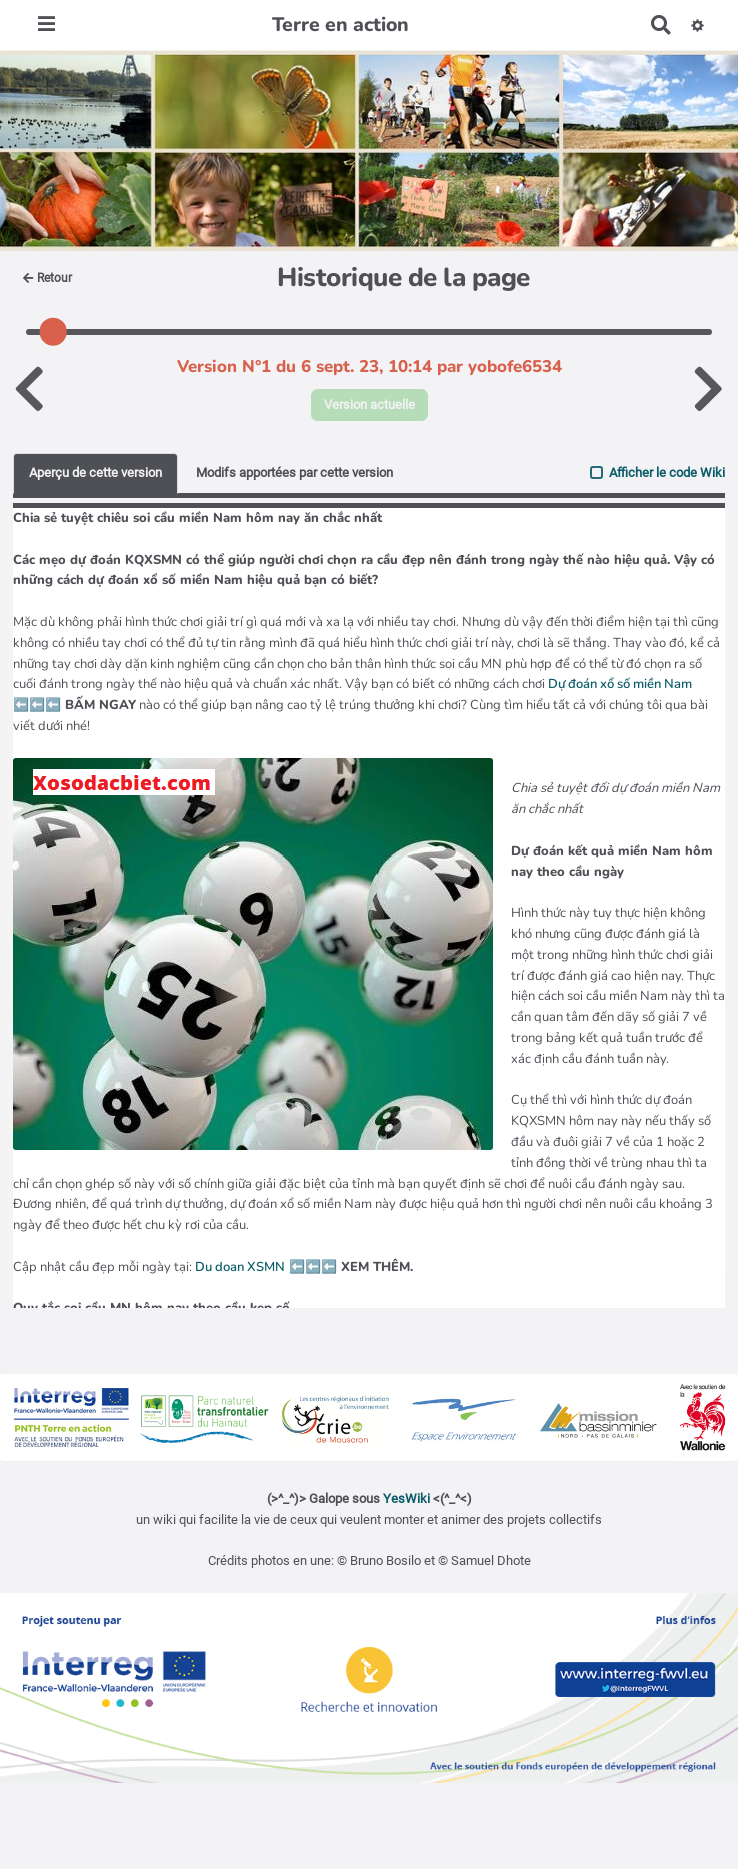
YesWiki (406, 1498)
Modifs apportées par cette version (294, 472)
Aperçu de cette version (95, 472)
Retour (47, 278)
